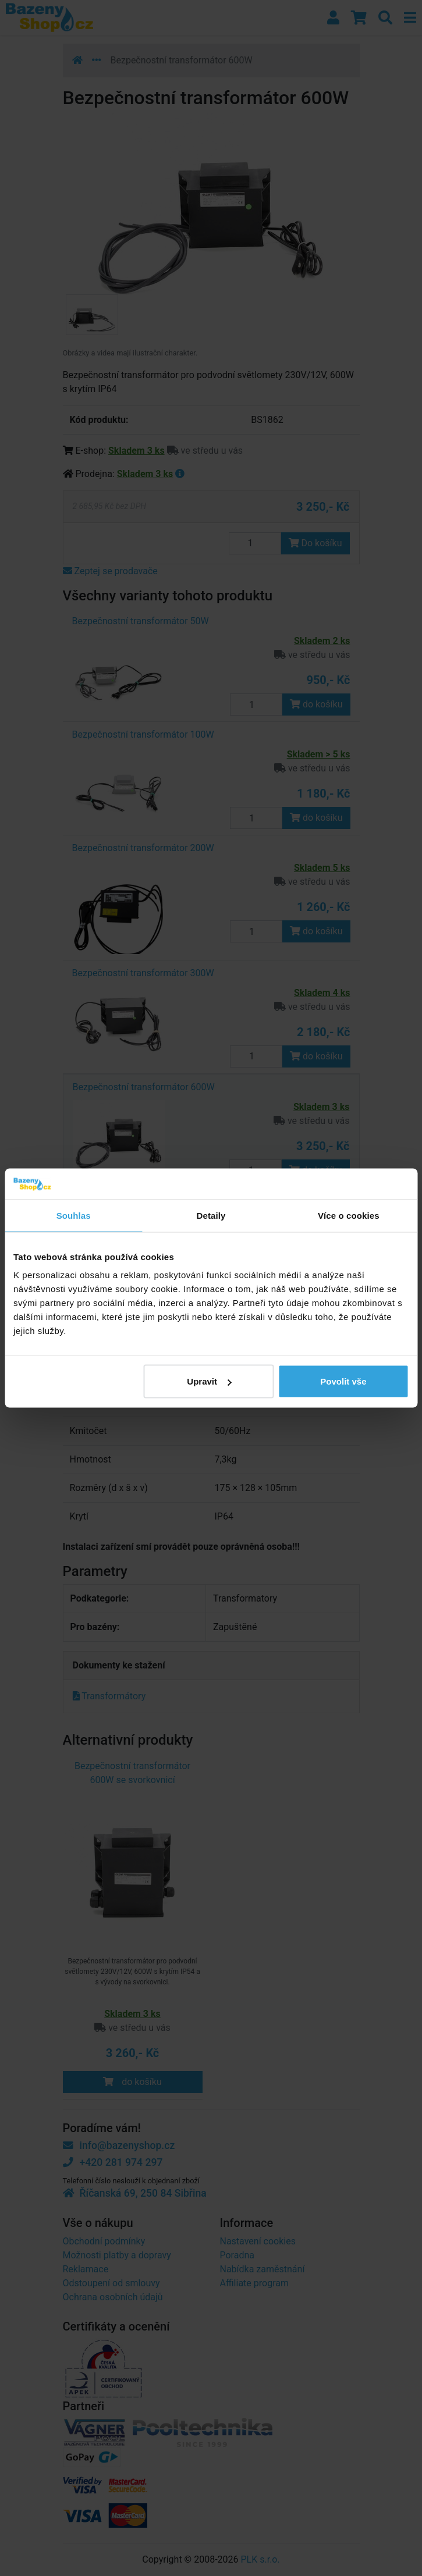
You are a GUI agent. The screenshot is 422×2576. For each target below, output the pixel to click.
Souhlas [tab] (73, 1215)
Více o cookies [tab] (349, 1215)
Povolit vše (343, 1381)
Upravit (209, 1381)
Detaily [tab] (211, 1215)
